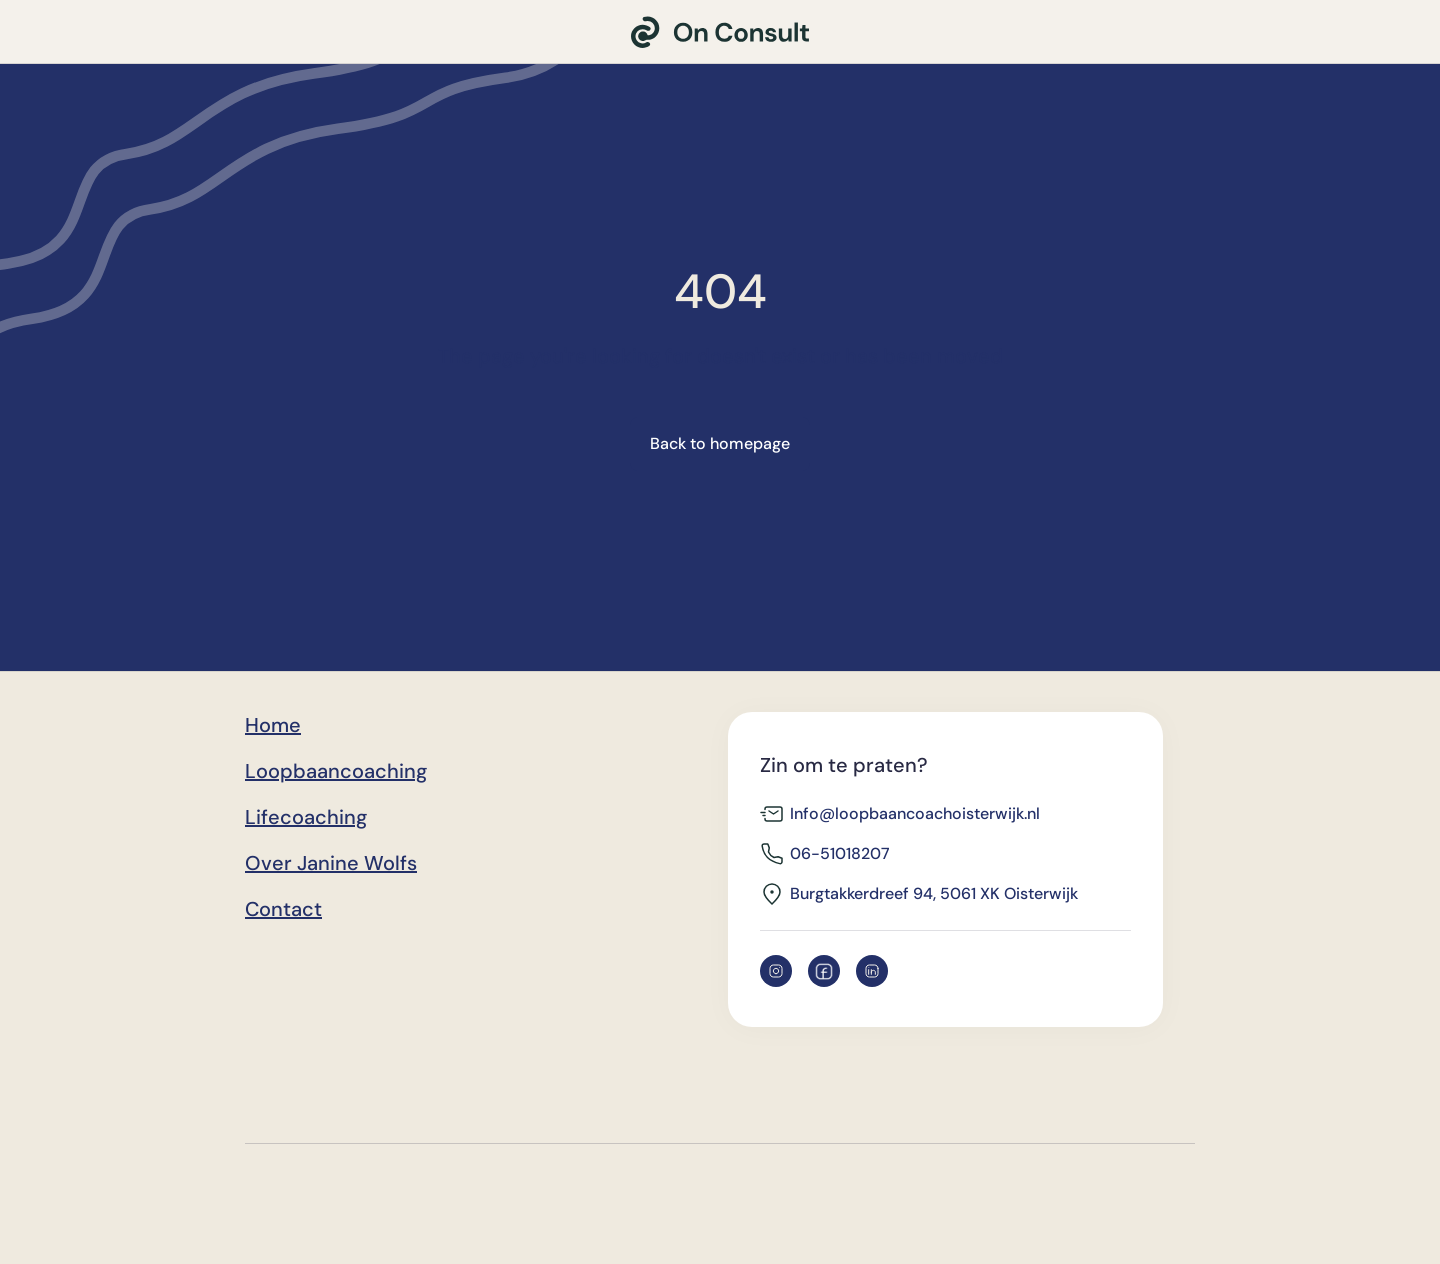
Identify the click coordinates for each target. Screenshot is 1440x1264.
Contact (283, 909)
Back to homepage (720, 443)
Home (273, 725)
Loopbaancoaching (336, 771)
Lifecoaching (306, 817)
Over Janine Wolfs (331, 863)
